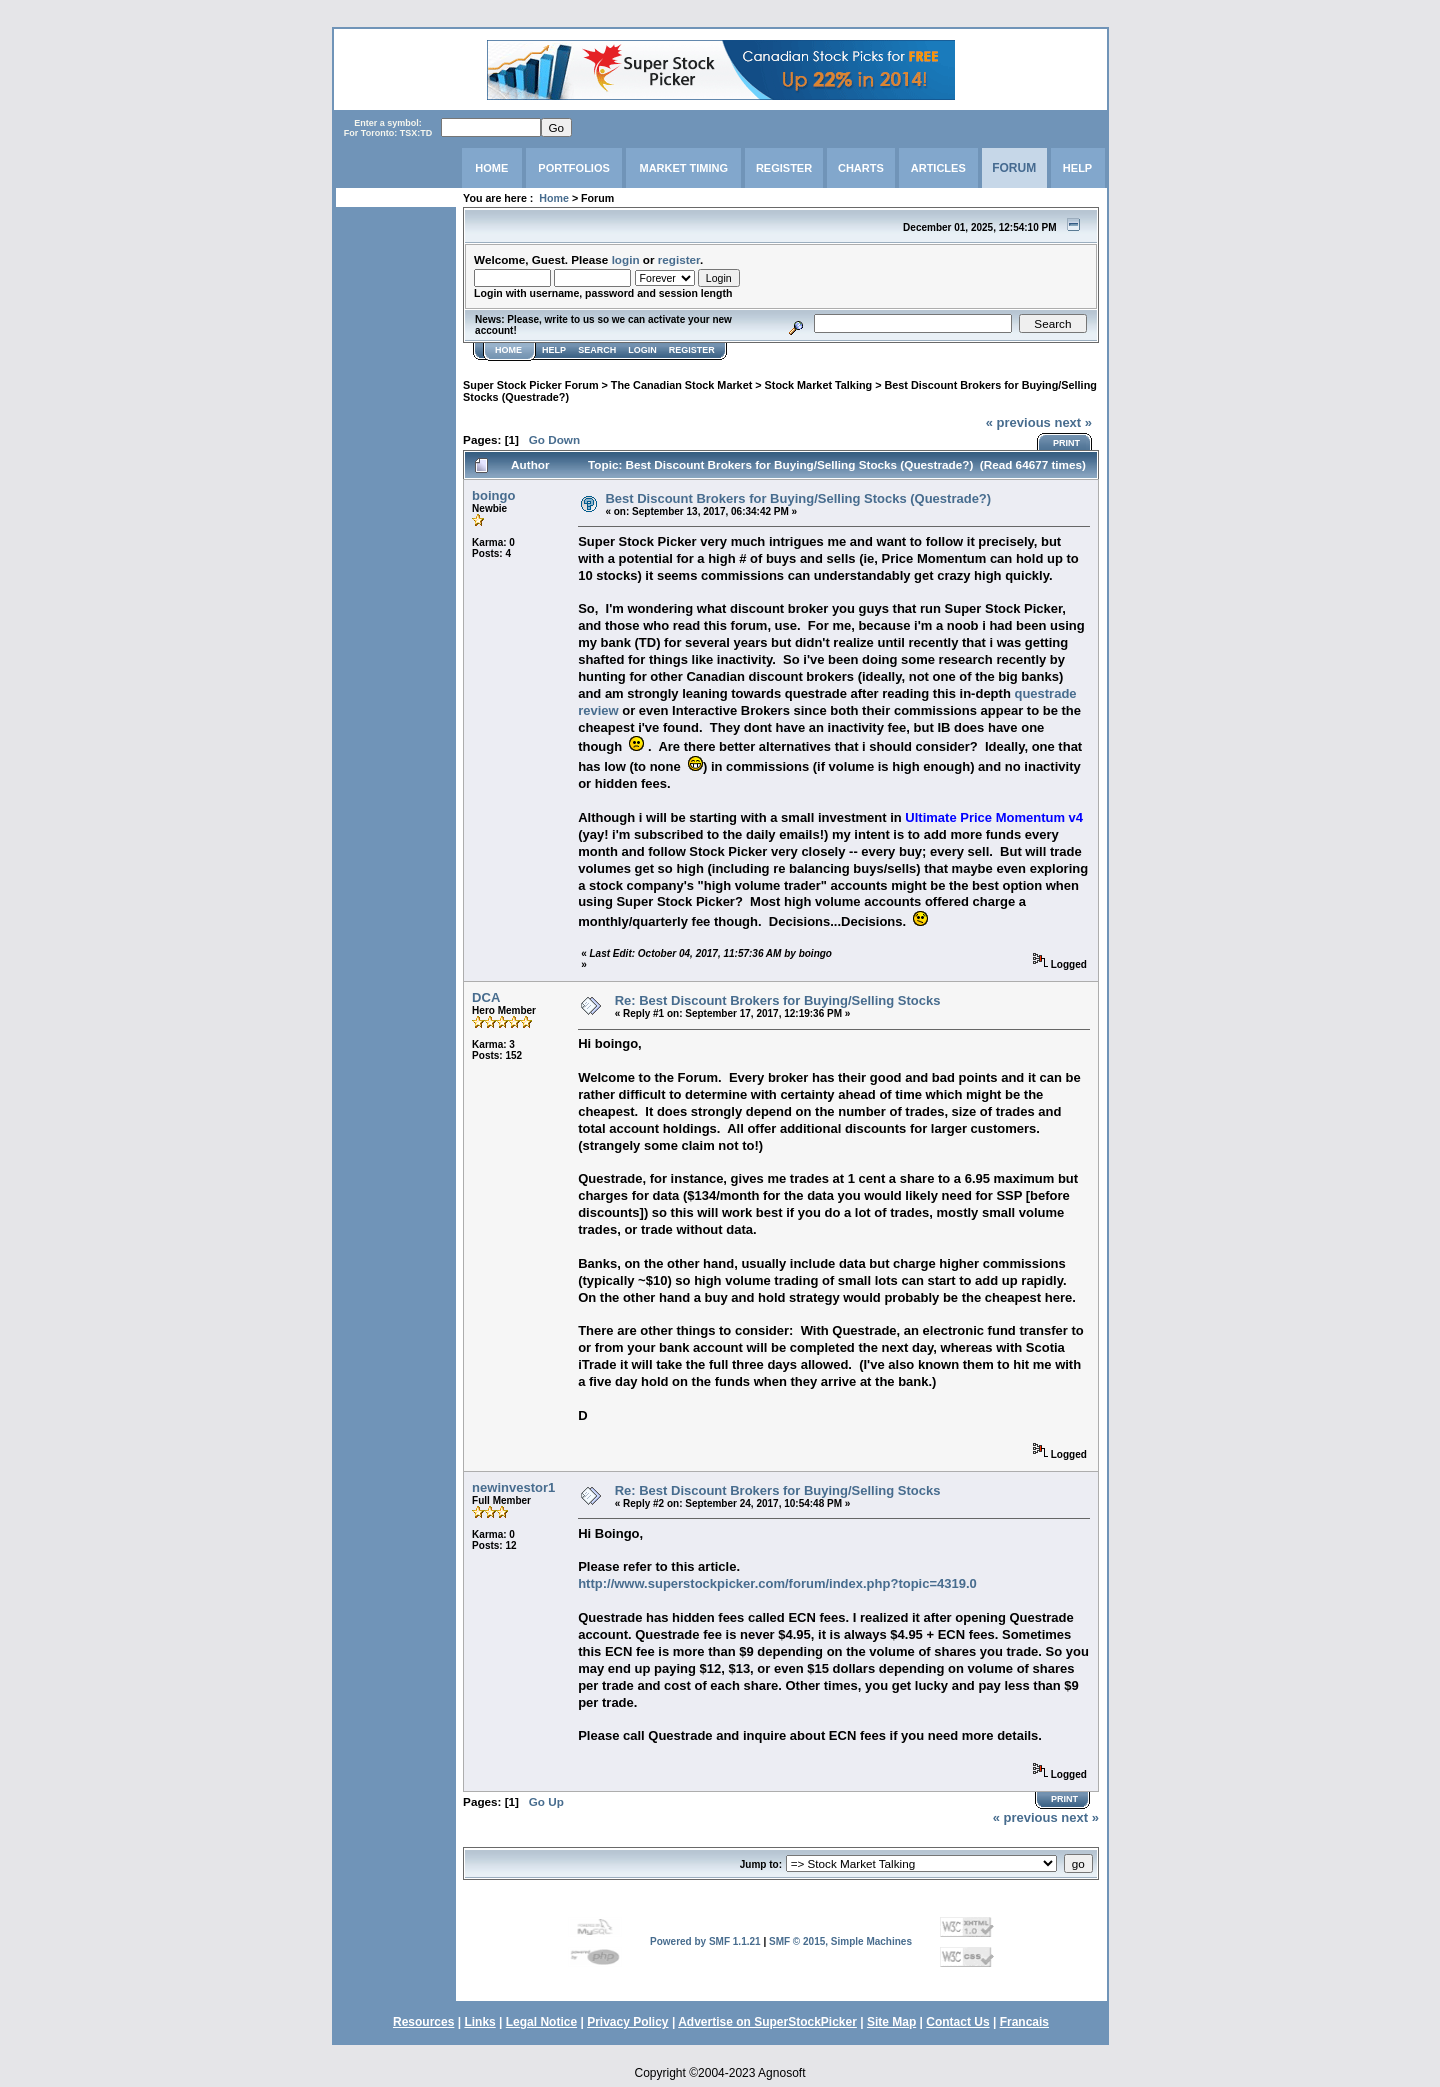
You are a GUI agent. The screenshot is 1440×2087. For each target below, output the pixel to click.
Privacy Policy (627, 2022)
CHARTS (861, 168)
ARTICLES (938, 168)
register (679, 259)
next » (1073, 422)
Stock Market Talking (819, 385)
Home (554, 198)
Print (1066, 443)
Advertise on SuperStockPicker (767, 2022)
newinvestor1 (513, 1487)
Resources (423, 2022)
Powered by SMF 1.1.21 (705, 1941)
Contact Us (957, 2022)
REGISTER (784, 168)
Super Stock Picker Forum (530, 385)
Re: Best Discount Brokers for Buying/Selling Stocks (778, 1000)
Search (597, 350)
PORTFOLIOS (574, 168)
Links (479, 2022)
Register (692, 350)
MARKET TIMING (683, 168)
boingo (493, 495)
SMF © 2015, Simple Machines (840, 1941)
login (626, 259)
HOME (491, 168)
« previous (1018, 422)
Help (554, 350)
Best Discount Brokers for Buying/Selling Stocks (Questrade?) (798, 498)
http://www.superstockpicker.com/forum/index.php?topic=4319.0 (777, 1583)
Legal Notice (541, 2022)
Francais (1024, 2022)
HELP (1077, 168)
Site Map (891, 2022)
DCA (486, 997)
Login (642, 350)
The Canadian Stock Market (681, 385)
